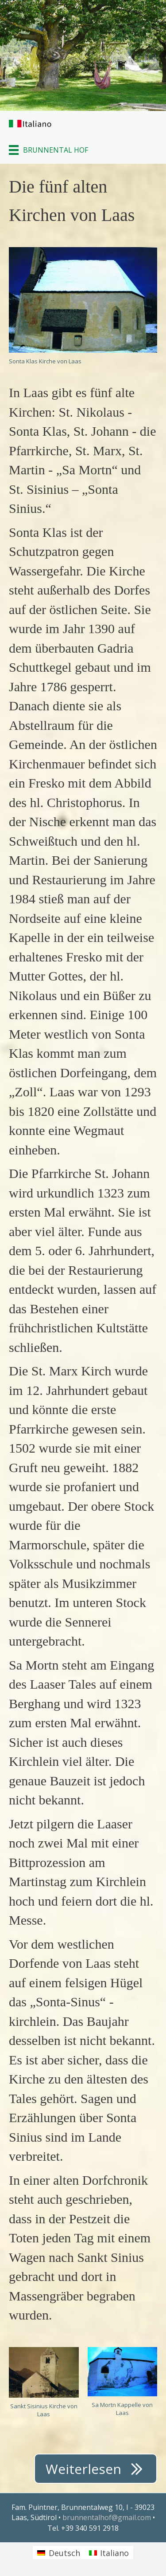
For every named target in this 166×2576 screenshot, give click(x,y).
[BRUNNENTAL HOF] (48, 150)
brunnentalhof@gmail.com (107, 2517)
